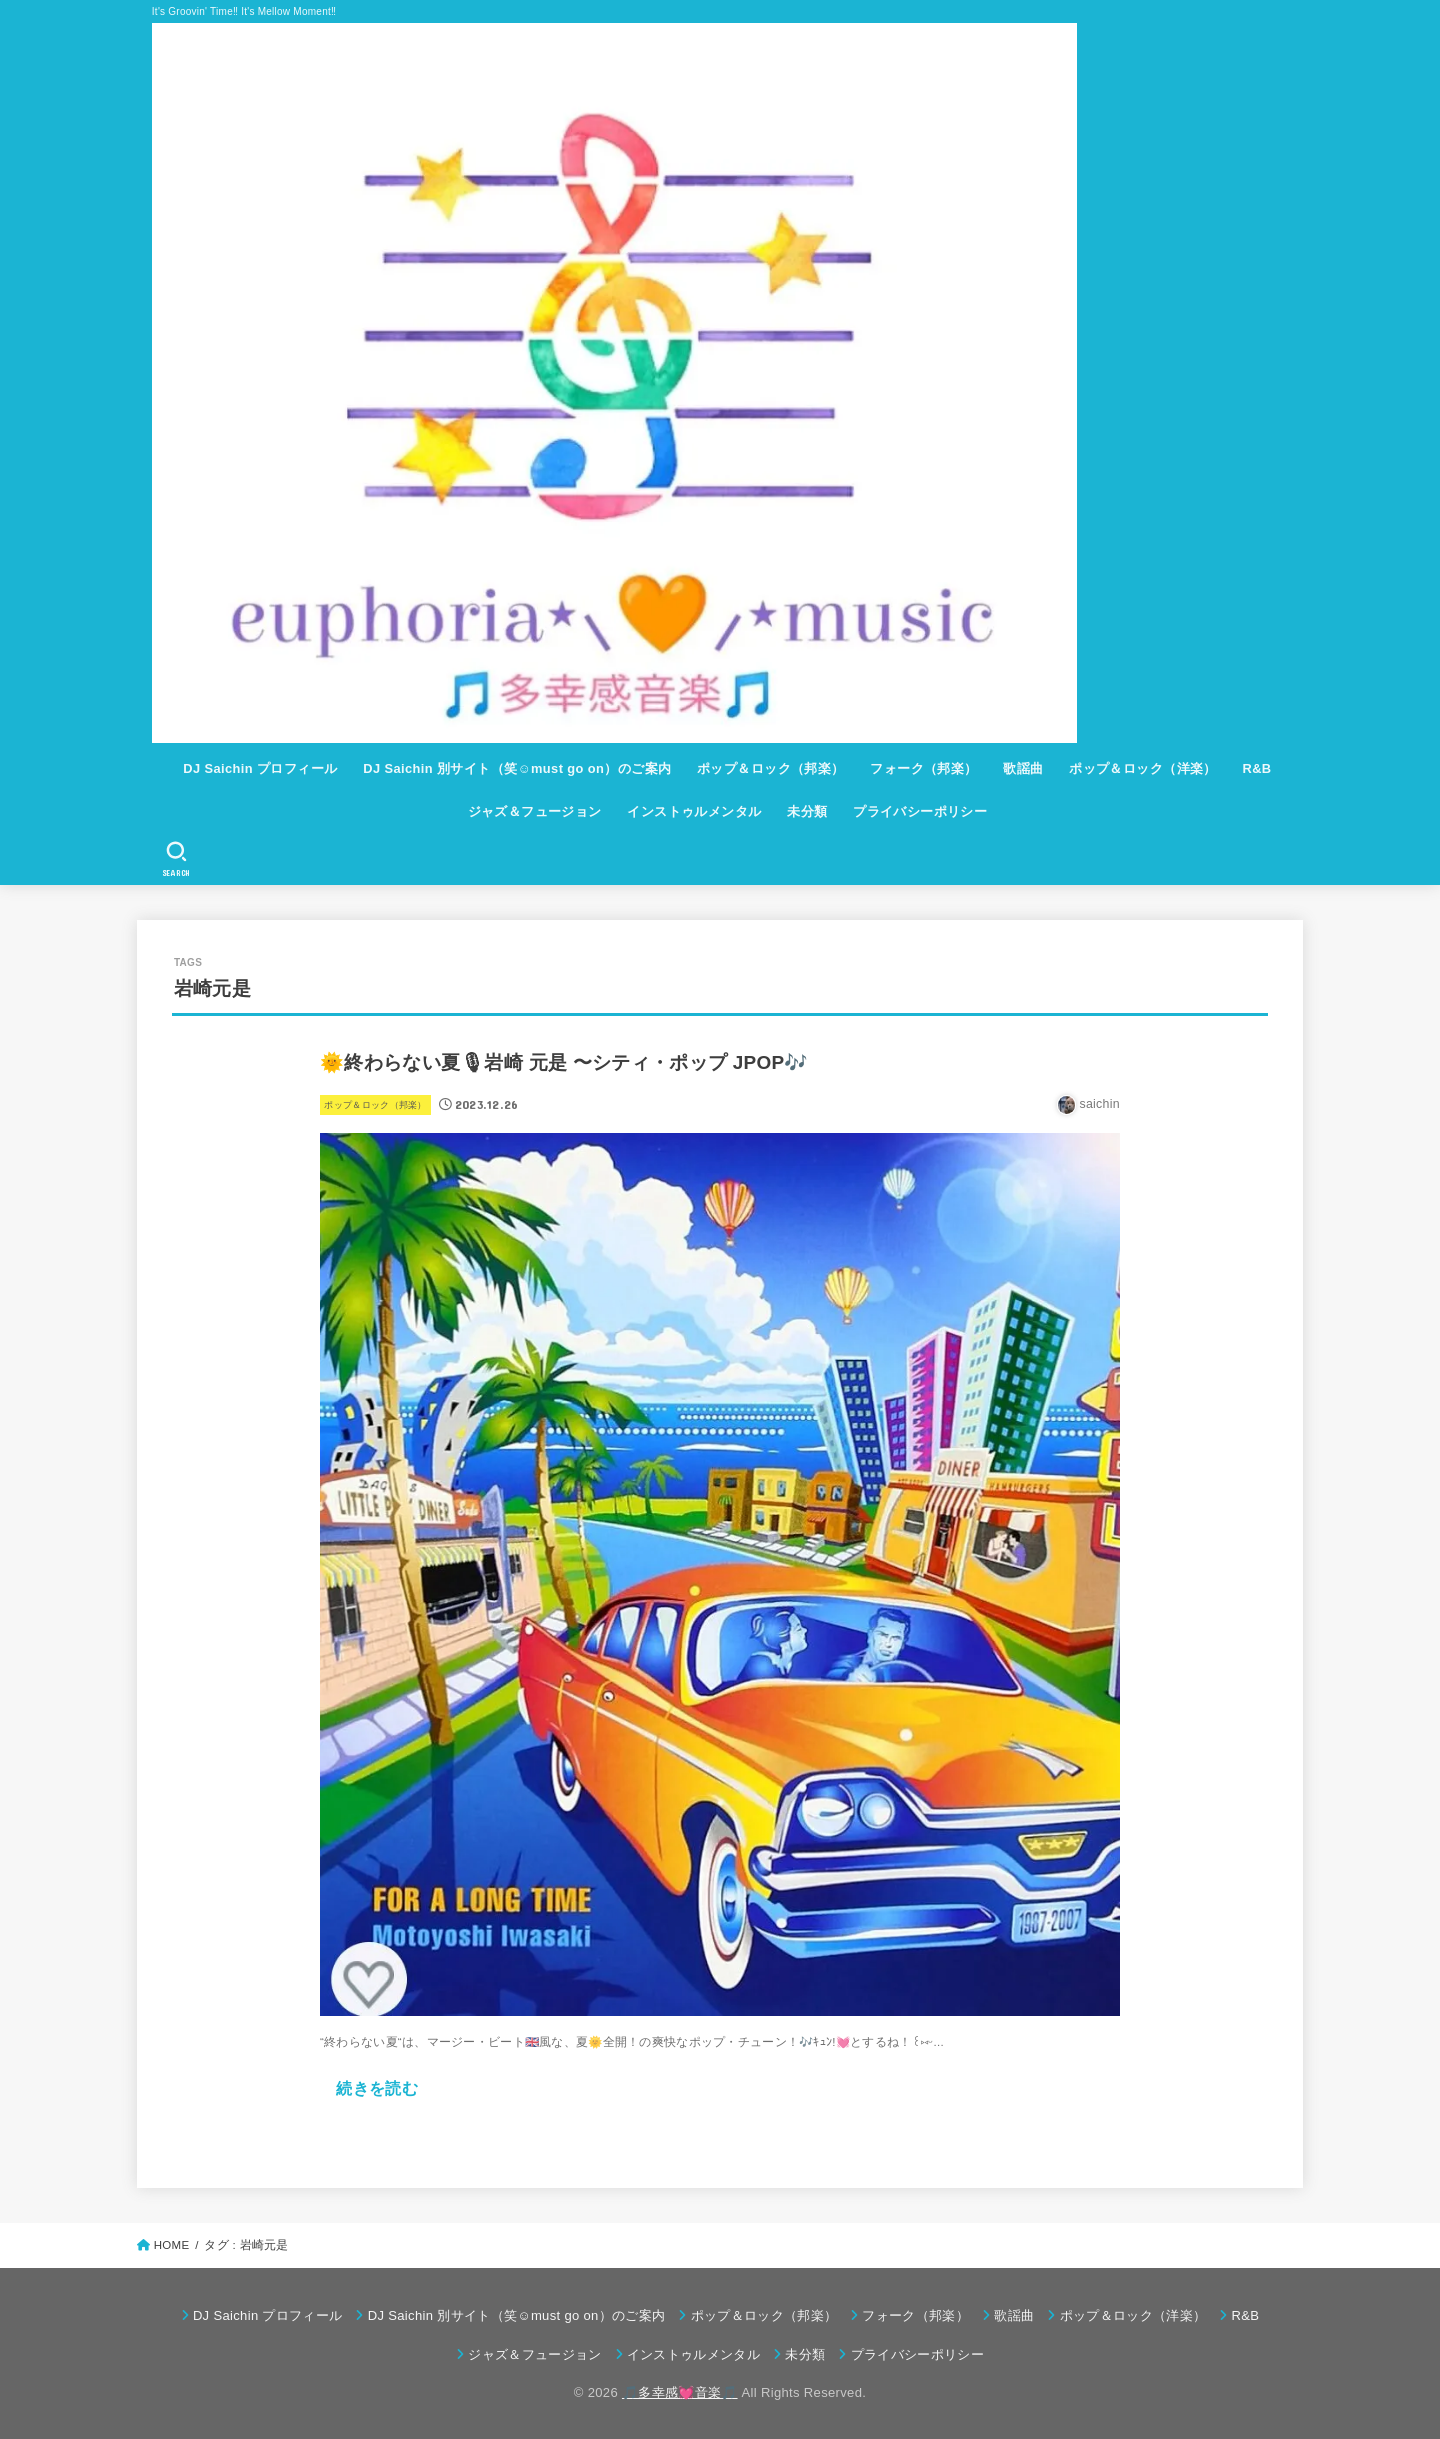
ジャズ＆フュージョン (535, 811)
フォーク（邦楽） (923, 768)
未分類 (807, 811)
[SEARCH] (176, 859)
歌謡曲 (1023, 768)
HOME (172, 2245)
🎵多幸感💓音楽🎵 (680, 2392)
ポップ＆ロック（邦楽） (771, 768)
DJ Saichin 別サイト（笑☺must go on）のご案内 (517, 768)
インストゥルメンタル (694, 811)
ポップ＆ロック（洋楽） (1143, 768)
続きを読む (377, 2088)
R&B (1256, 768)
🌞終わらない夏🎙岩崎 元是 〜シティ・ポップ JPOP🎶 (564, 1062)
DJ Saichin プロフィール (260, 768)
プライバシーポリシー (920, 811)
